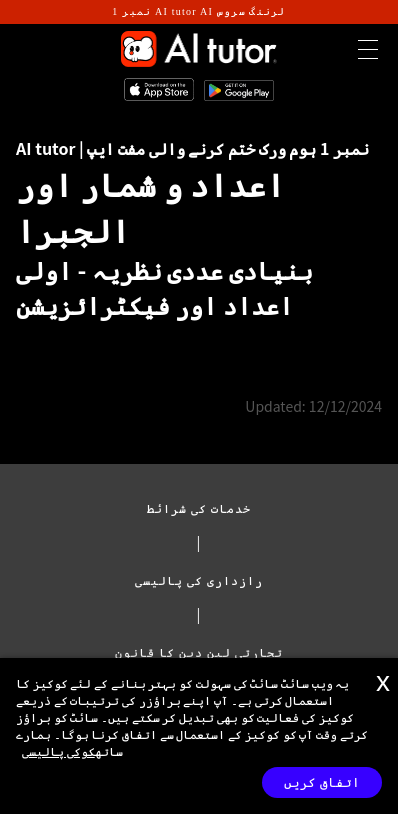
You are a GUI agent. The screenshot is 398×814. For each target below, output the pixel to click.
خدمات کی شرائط (199, 507)
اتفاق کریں (322, 782)
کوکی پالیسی (58, 750)
